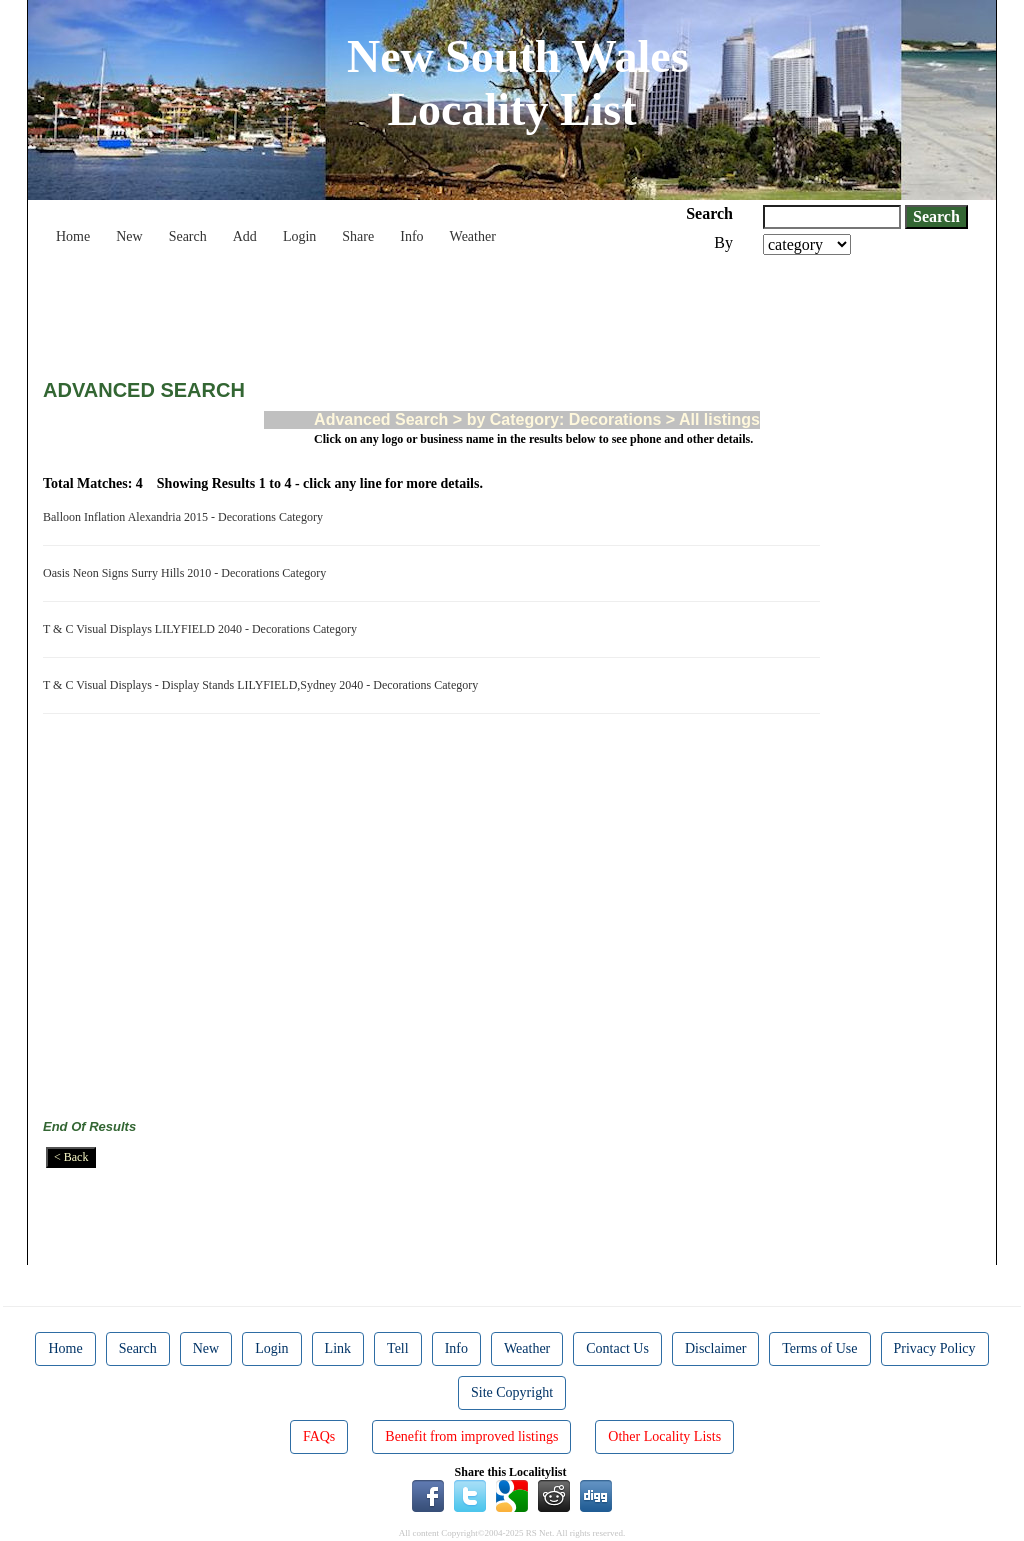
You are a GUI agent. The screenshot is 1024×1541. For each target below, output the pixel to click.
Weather (473, 236)
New (129, 236)
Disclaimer (715, 1348)
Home (73, 236)
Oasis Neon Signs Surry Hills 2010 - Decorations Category (187, 573)
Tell (398, 1348)
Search (188, 236)
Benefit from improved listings (471, 1436)
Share (358, 236)
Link (338, 1348)
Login (299, 236)
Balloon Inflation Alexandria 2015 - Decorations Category (186, 517)
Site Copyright (512, 1392)
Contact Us (617, 1348)
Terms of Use (819, 1348)
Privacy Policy (935, 1348)
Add (245, 236)
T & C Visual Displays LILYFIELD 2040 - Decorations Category (203, 629)
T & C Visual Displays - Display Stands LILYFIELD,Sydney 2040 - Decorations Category (263, 685)
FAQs (319, 1436)
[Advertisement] (407, 310)
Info (411, 236)
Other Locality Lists (664, 1436)
